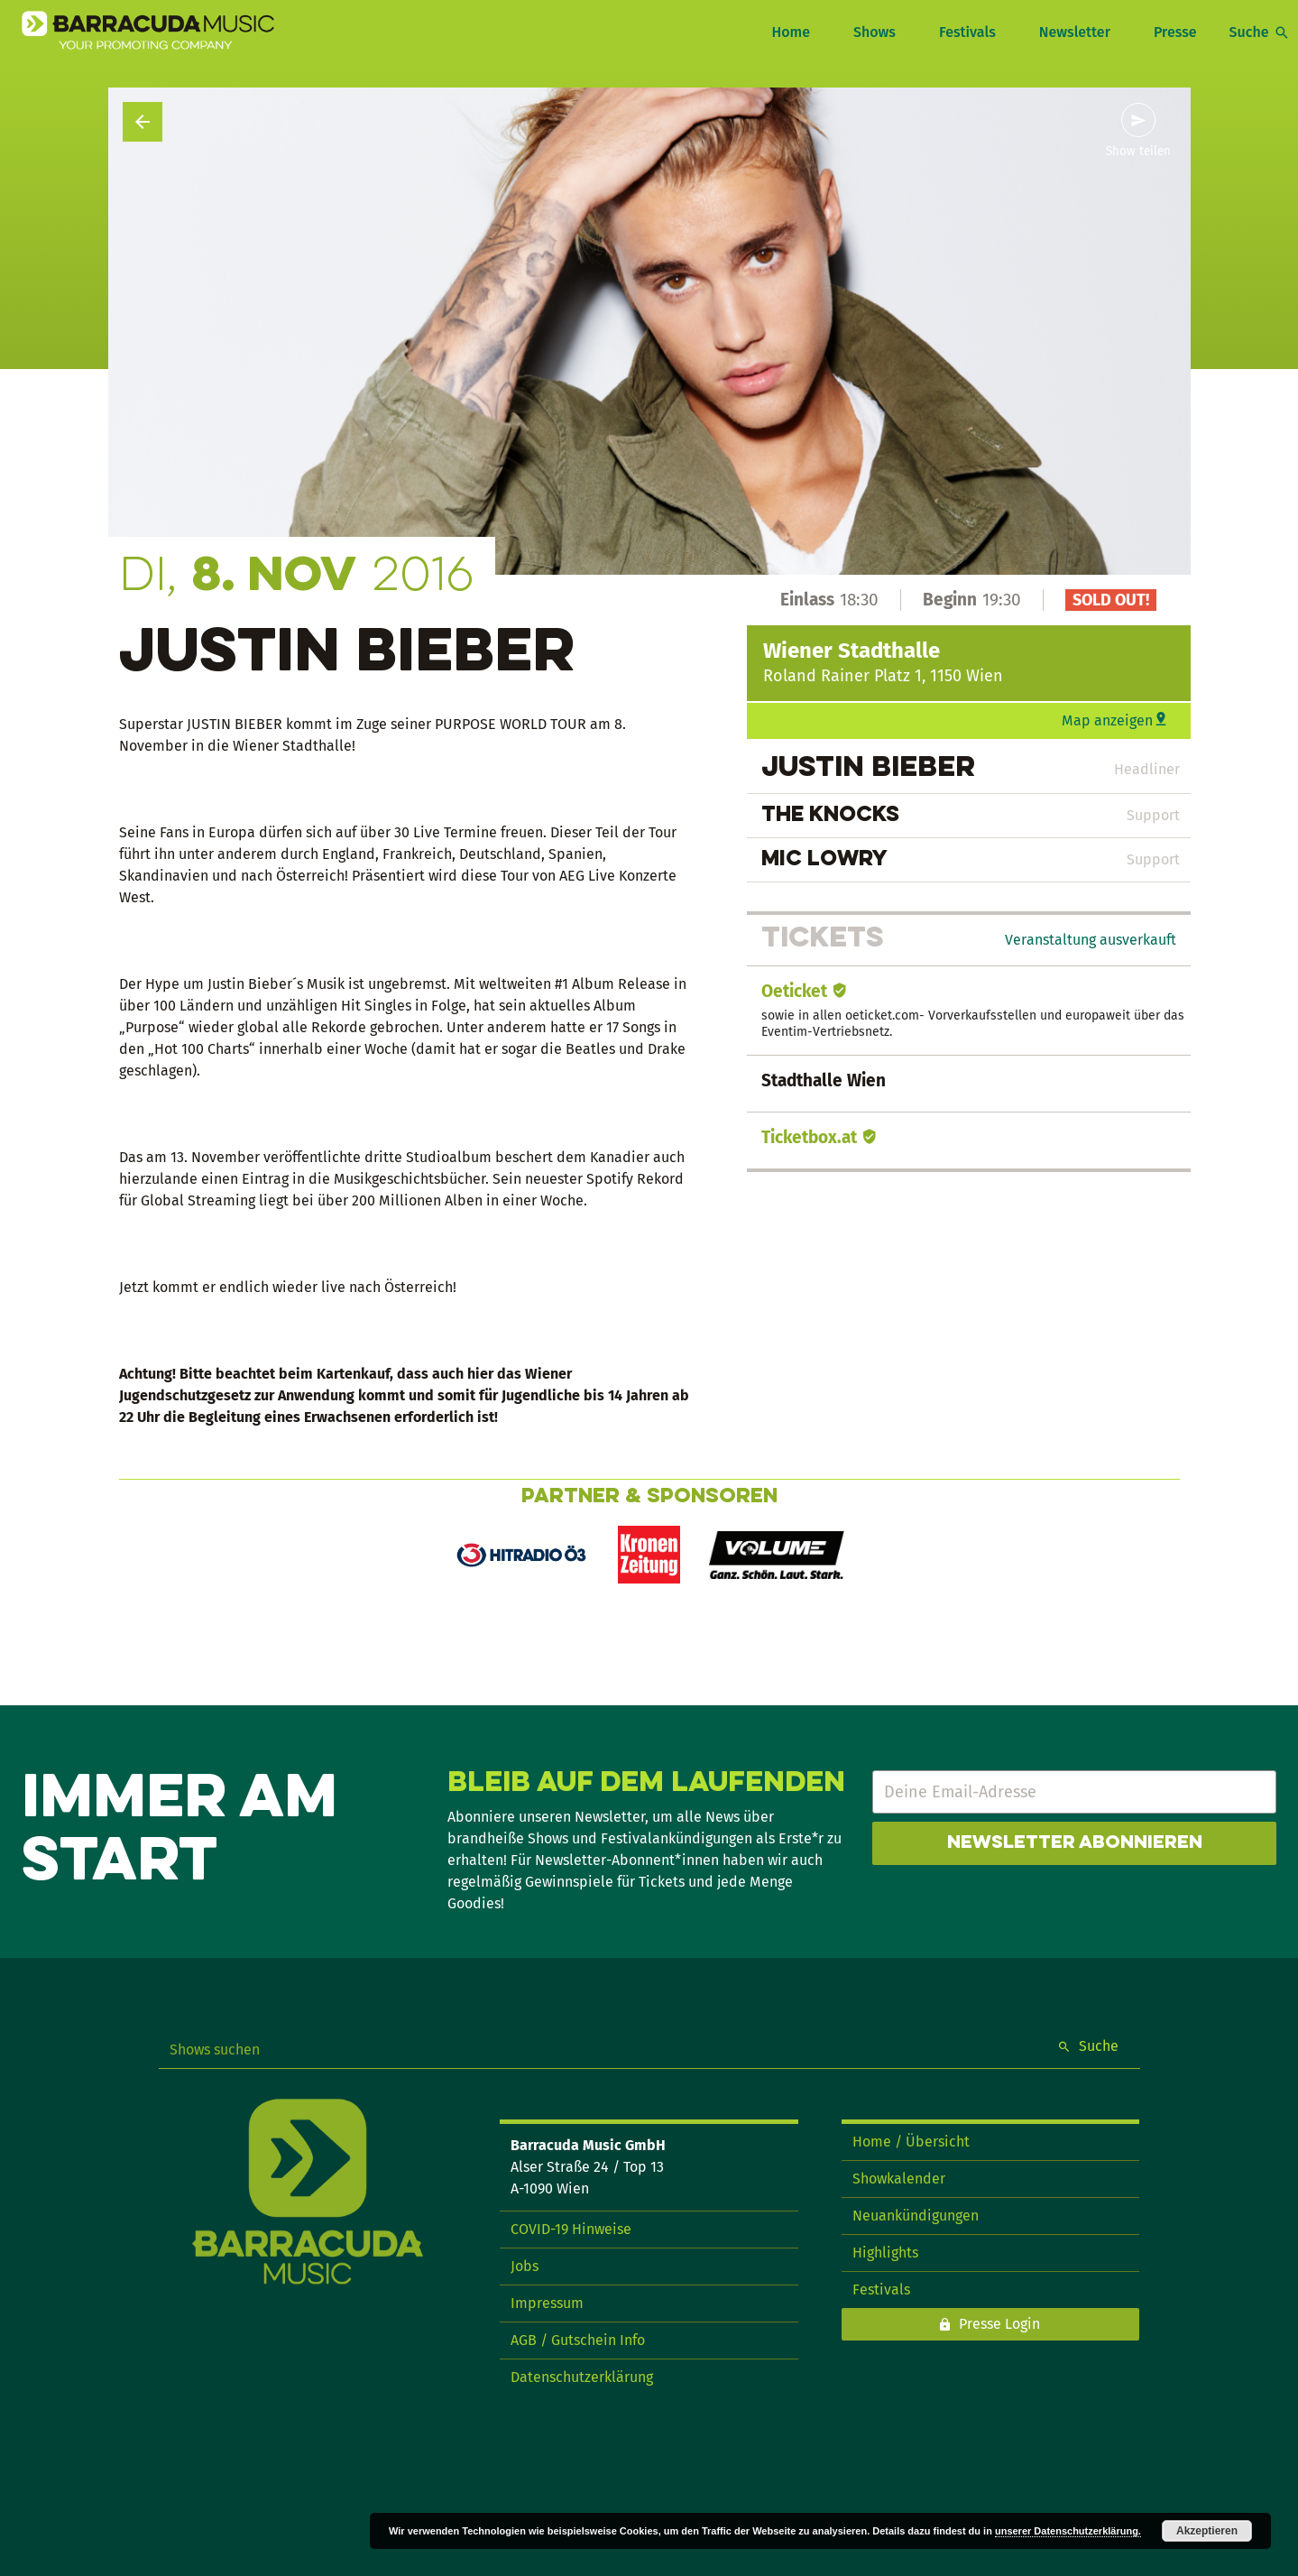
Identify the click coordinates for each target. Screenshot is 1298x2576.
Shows (874, 32)
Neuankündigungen (915, 2215)
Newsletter (1074, 32)
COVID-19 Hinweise (571, 2229)
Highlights (885, 2252)
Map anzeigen (1107, 720)
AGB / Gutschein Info (578, 2340)
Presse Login (999, 2323)
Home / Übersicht (911, 2141)
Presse (1175, 32)
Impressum (547, 2303)
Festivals (967, 32)
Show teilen (1138, 151)
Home (790, 32)
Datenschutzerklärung (582, 2377)
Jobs (525, 2266)
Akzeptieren (1207, 2531)
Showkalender (898, 2178)
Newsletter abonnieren (1074, 1843)
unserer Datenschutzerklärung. (1068, 2530)
